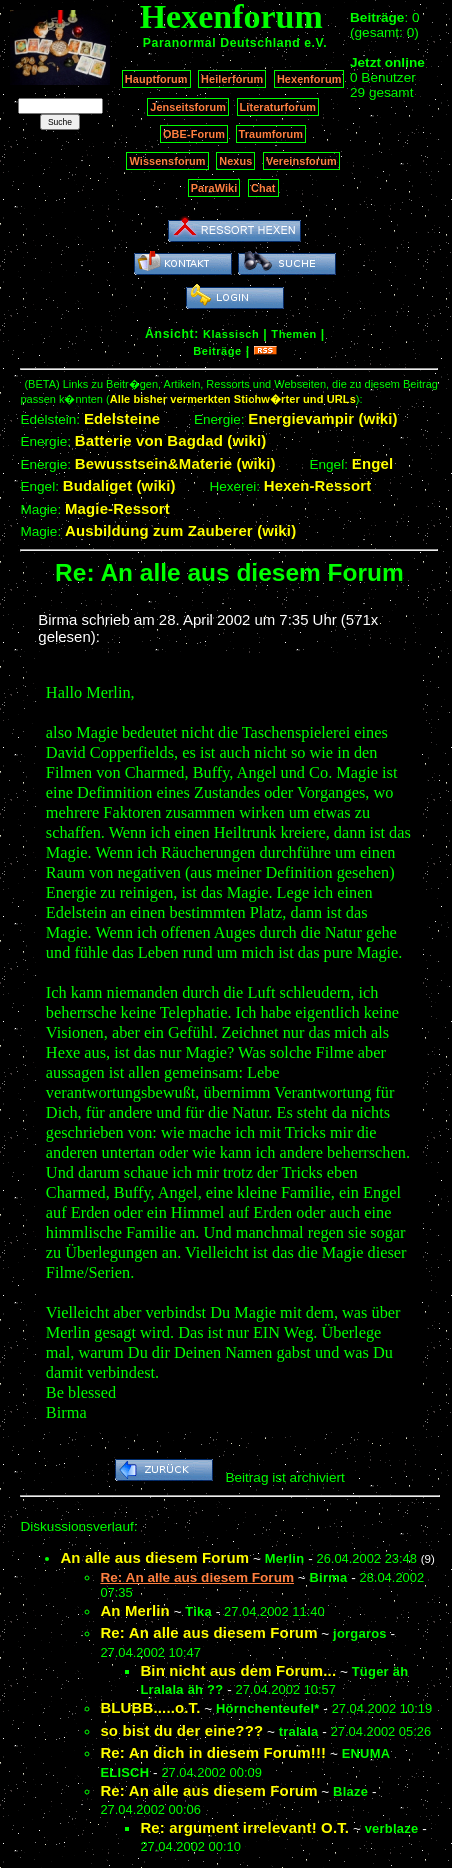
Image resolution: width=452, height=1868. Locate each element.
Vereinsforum (301, 161)
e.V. (315, 43)
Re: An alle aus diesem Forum (208, 1632)
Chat (263, 188)
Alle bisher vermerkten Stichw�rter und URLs (233, 399)
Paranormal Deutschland (222, 43)
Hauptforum (156, 79)
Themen (293, 334)
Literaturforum (278, 107)
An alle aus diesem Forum (154, 1557)
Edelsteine (122, 418)
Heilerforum (232, 79)
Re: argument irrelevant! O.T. (244, 1827)
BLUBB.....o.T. (150, 1707)
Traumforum (271, 134)
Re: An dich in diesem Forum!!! (213, 1752)
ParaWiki (214, 188)
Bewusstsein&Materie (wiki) (175, 463)
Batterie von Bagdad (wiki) (171, 440)
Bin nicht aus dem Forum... (238, 1670)
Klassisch (231, 334)
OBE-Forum (194, 134)
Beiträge (217, 351)
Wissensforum (167, 161)
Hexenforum (309, 79)
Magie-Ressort (117, 508)
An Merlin (134, 1610)
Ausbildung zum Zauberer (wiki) (180, 530)
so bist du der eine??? (181, 1730)
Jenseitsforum (188, 107)
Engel (372, 463)
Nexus (235, 161)
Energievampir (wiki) (322, 418)
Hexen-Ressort (318, 485)
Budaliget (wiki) (119, 485)
